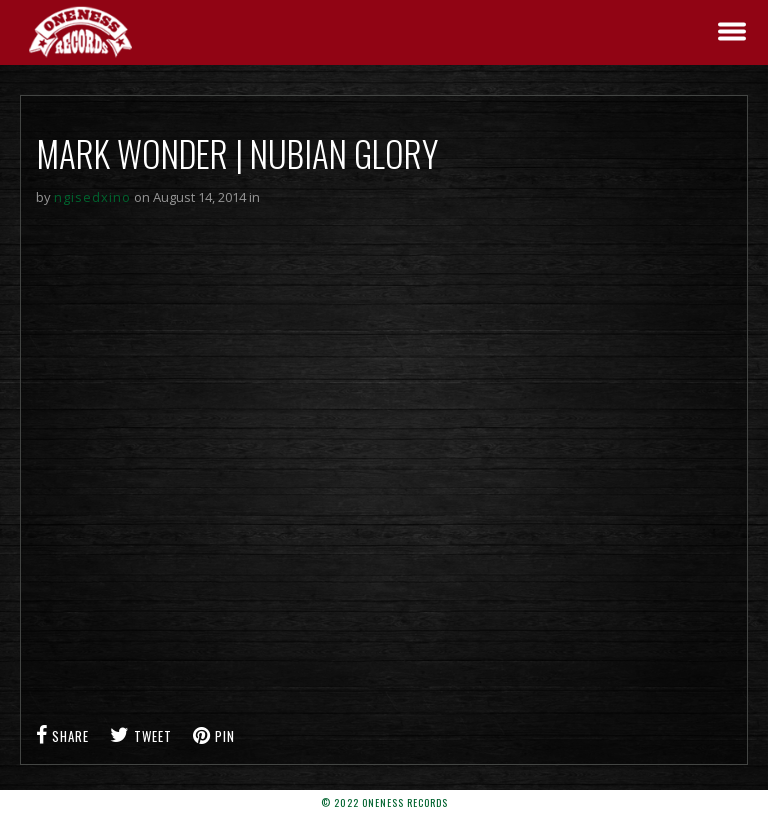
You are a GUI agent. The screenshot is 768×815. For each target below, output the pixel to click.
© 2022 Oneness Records (384, 802)
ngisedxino (92, 197)
